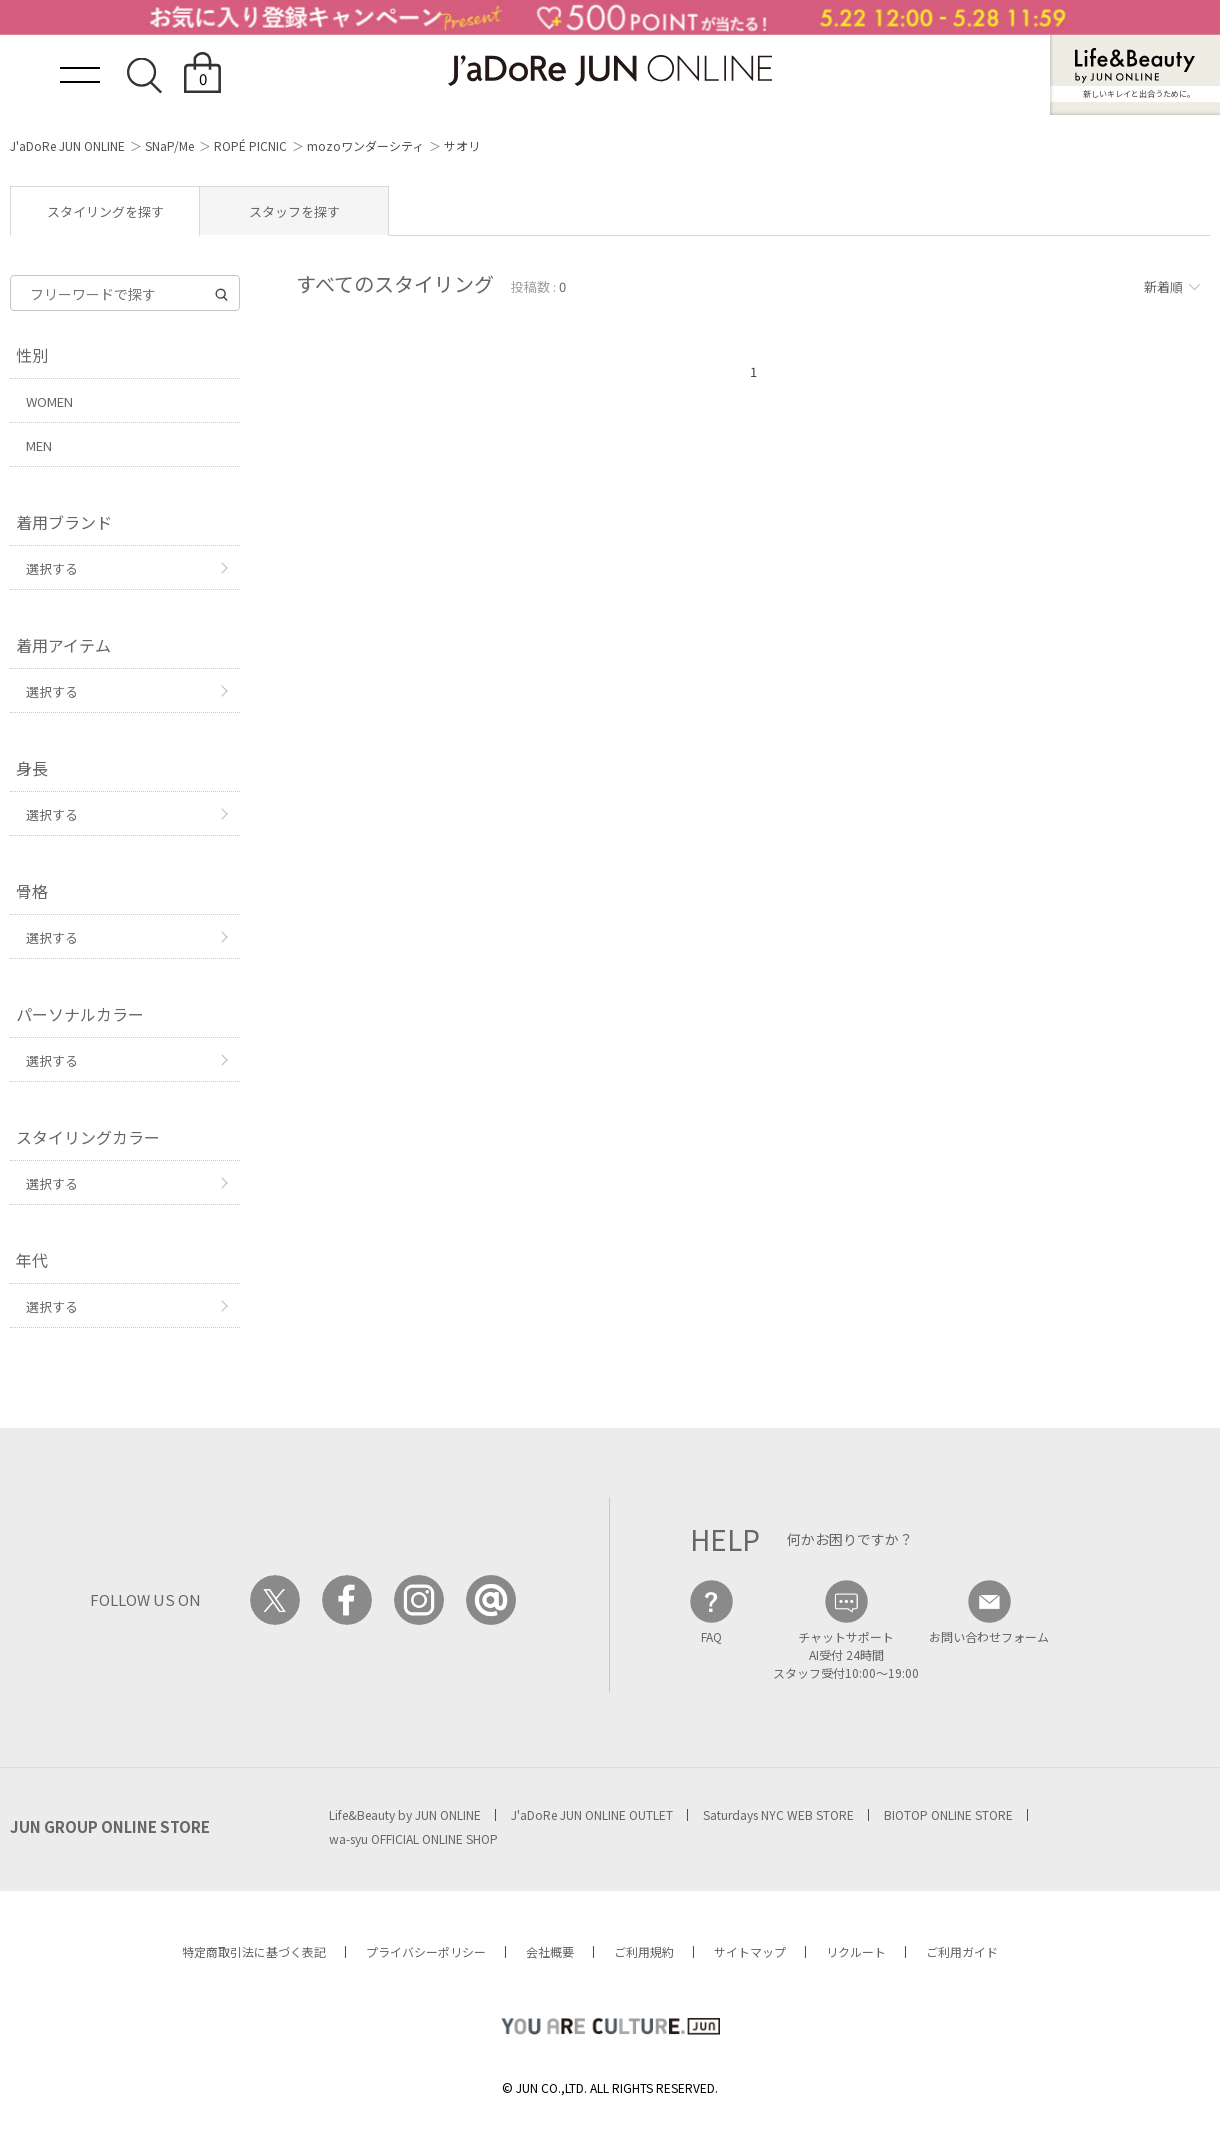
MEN (39, 445)
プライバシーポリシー (426, 1951)
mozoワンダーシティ (365, 145)
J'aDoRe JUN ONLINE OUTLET (592, 1814)
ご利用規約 (644, 1951)
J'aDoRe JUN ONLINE (67, 145)
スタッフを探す (294, 211)
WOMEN (49, 401)
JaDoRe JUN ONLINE (610, 70)
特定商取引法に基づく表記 (254, 1951)
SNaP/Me (169, 145)
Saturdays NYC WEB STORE (778, 1814)
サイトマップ (750, 1951)
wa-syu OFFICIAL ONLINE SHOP (413, 1838)
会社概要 (550, 1951)
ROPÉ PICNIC (250, 145)
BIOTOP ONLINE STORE (948, 1814)
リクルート (856, 1951)
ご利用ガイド (962, 1951)
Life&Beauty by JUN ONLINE (405, 1814)
